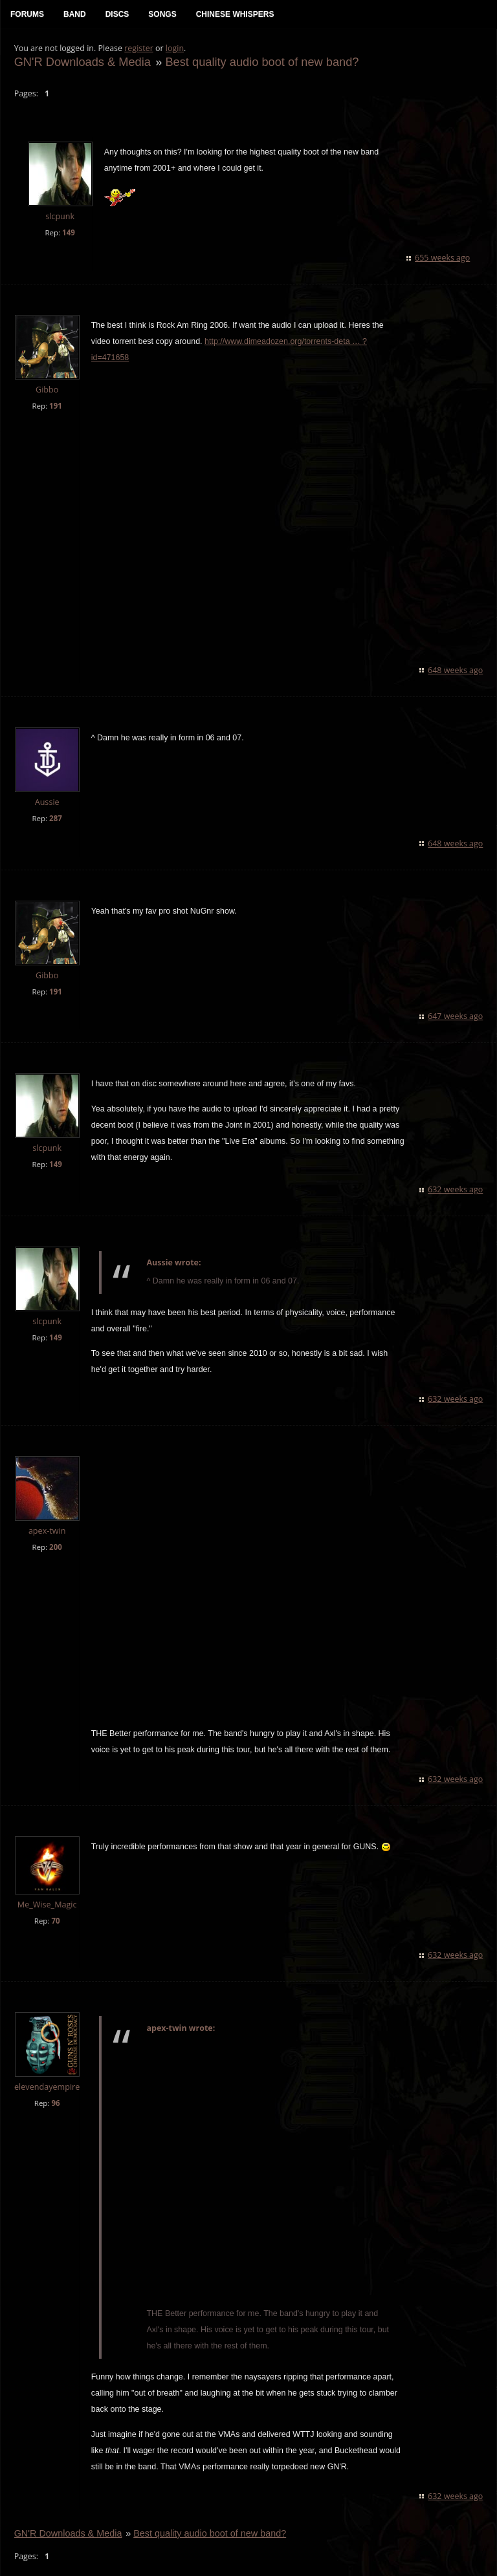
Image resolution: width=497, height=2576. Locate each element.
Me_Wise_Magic (46, 1889)
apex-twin (46, 1515)
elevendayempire (46, 2071)
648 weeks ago (455, 654)
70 (55, 1906)
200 (55, 1532)
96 (55, 2087)
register (138, 48)
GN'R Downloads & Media (82, 62)
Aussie (46, 786)
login (174, 48)
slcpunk (59, 217)
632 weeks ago (455, 1174)
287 (55, 803)
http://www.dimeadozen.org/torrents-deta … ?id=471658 (282, 342)
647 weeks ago (455, 1001)
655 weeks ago (442, 258)
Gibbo (46, 390)
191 (55, 406)
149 (67, 233)
